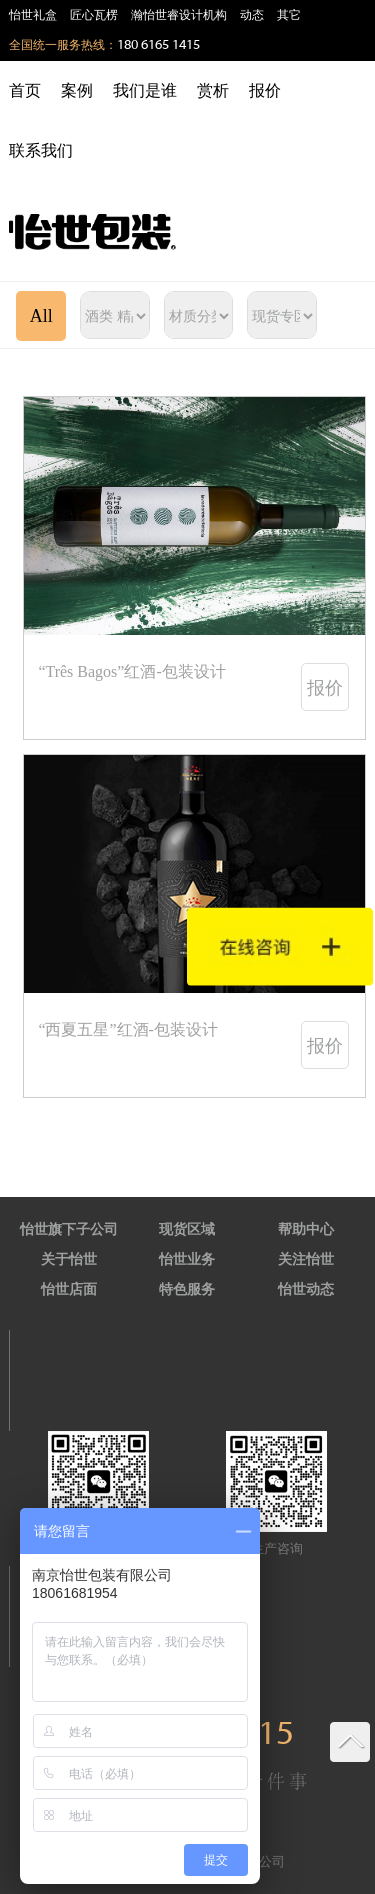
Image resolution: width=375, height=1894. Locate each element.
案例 (77, 90)
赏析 (213, 90)
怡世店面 (69, 1289)
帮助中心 (306, 1229)
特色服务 (187, 1289)
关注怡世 (306, 1259)
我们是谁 (145, 90)
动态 (252, 15)
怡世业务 (187, 1259)
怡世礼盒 (33, 15)
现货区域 (187, 1229)
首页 (25, 90)
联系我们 (41, 150)
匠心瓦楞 (94, 15)
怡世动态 (306, 1289)
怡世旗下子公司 (69, 1229)
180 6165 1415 (158, 45)
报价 (265, 90)
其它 (289, 15)
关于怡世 (69, 1259)
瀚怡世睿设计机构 (179, 15)
